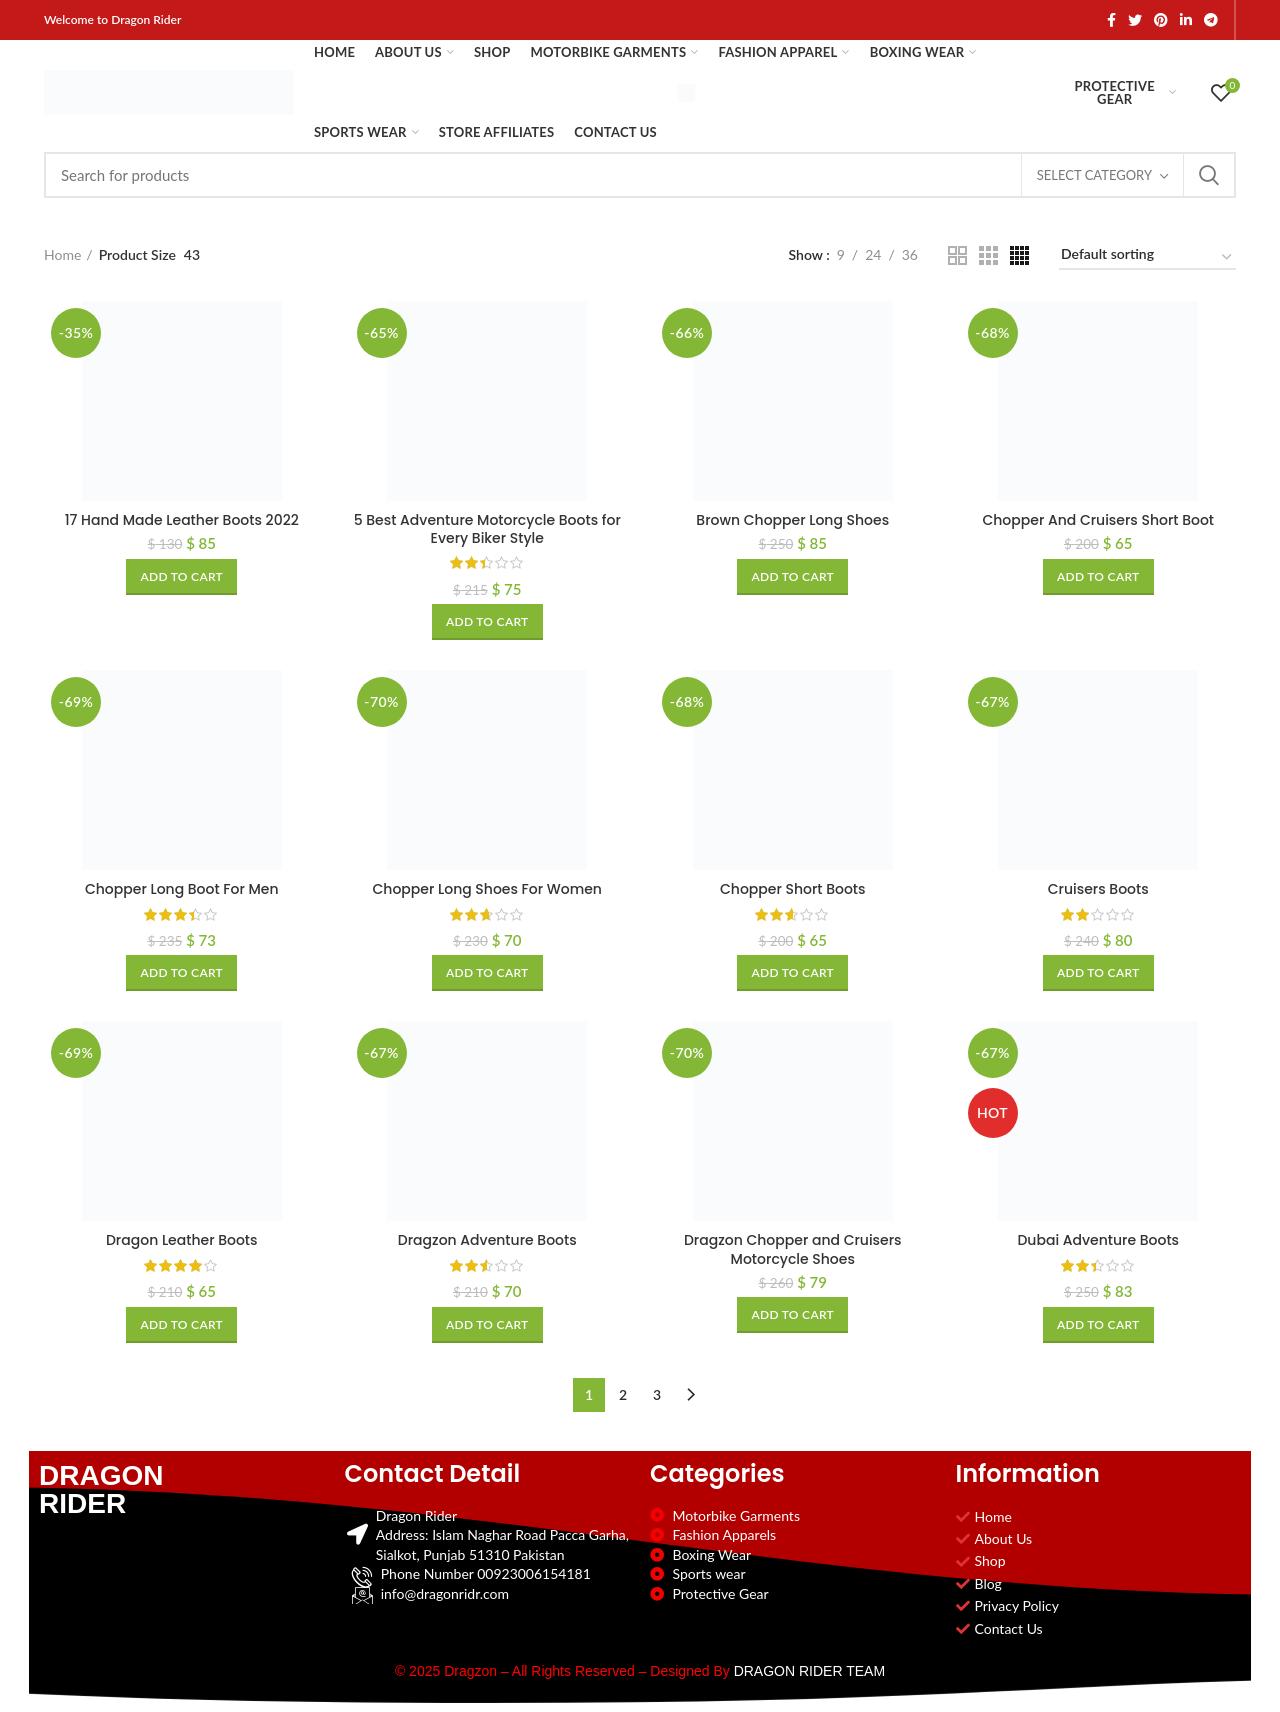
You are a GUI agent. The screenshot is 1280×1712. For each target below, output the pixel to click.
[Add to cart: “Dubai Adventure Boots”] (1098, 1325)
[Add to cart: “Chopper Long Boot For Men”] (181, 973)
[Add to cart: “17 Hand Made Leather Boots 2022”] (181, 577)
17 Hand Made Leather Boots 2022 (182, 520)
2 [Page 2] (623, 1394)
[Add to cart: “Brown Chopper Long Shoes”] (792, 577)
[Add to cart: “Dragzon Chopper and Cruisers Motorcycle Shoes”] (792, 1315)
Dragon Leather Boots (182, 1240)
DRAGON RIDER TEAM (809, 1671)
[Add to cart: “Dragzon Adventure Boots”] (487, 1325)
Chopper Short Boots (793, 889)
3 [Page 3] (657, 1394)
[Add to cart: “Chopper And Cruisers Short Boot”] (1098, 577)
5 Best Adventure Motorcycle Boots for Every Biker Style (487, 529)
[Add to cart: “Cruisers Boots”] (1098, 973)
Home (62, 254)
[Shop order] (1147, 257)
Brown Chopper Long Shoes (792, 520)
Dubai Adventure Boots (1098, 1240)
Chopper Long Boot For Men (182, 889)
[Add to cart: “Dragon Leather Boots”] (181, 1325)
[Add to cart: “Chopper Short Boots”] (792, 973)
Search (1209, 175)
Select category (1094, 175)
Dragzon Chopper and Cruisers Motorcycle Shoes (793, 1249)
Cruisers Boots (1098, 889)
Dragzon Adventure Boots (487, 1240)
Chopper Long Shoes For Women (487, 889)
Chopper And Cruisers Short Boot (1098, 520)
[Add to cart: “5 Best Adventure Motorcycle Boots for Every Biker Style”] (487, 622)
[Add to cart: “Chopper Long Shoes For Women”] (487, 973)
